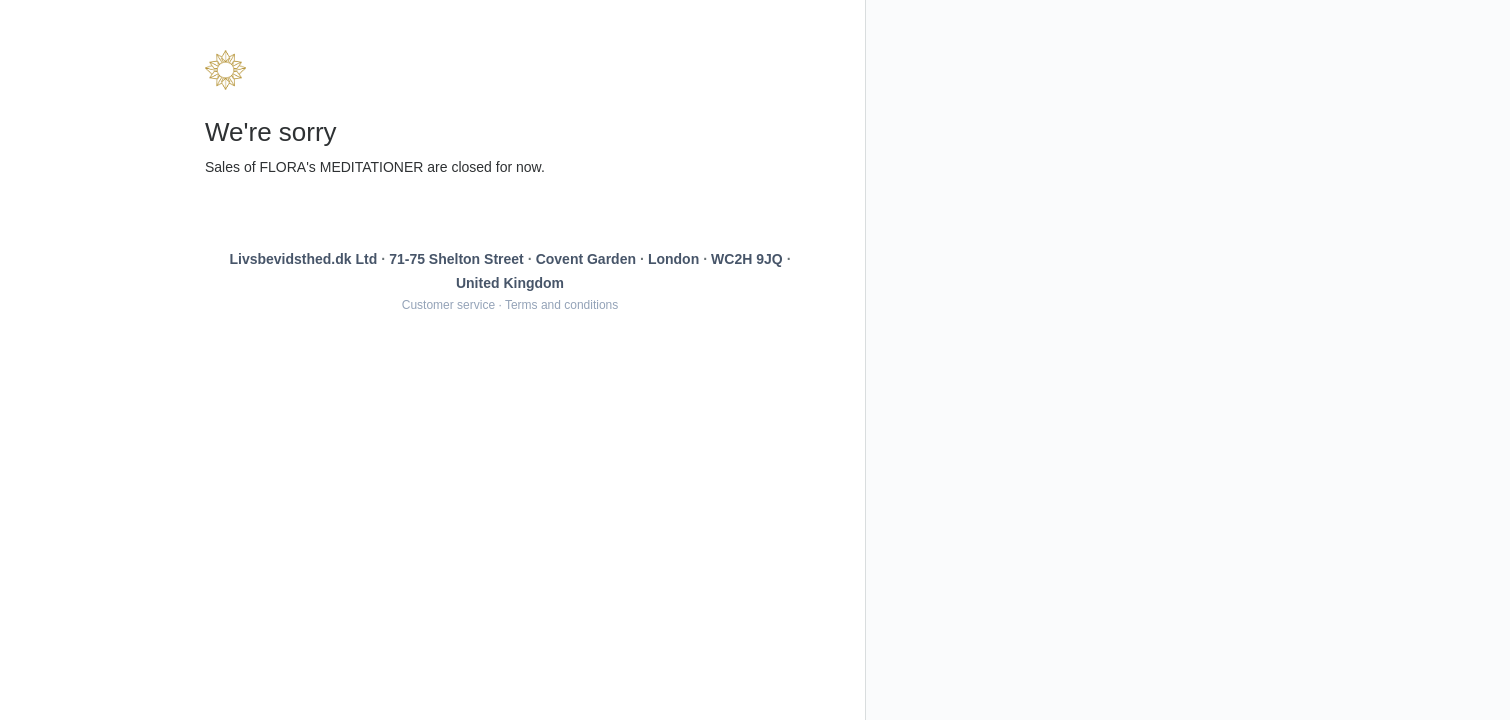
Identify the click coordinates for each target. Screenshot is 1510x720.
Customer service (448, 305)
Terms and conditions (561, 305)
